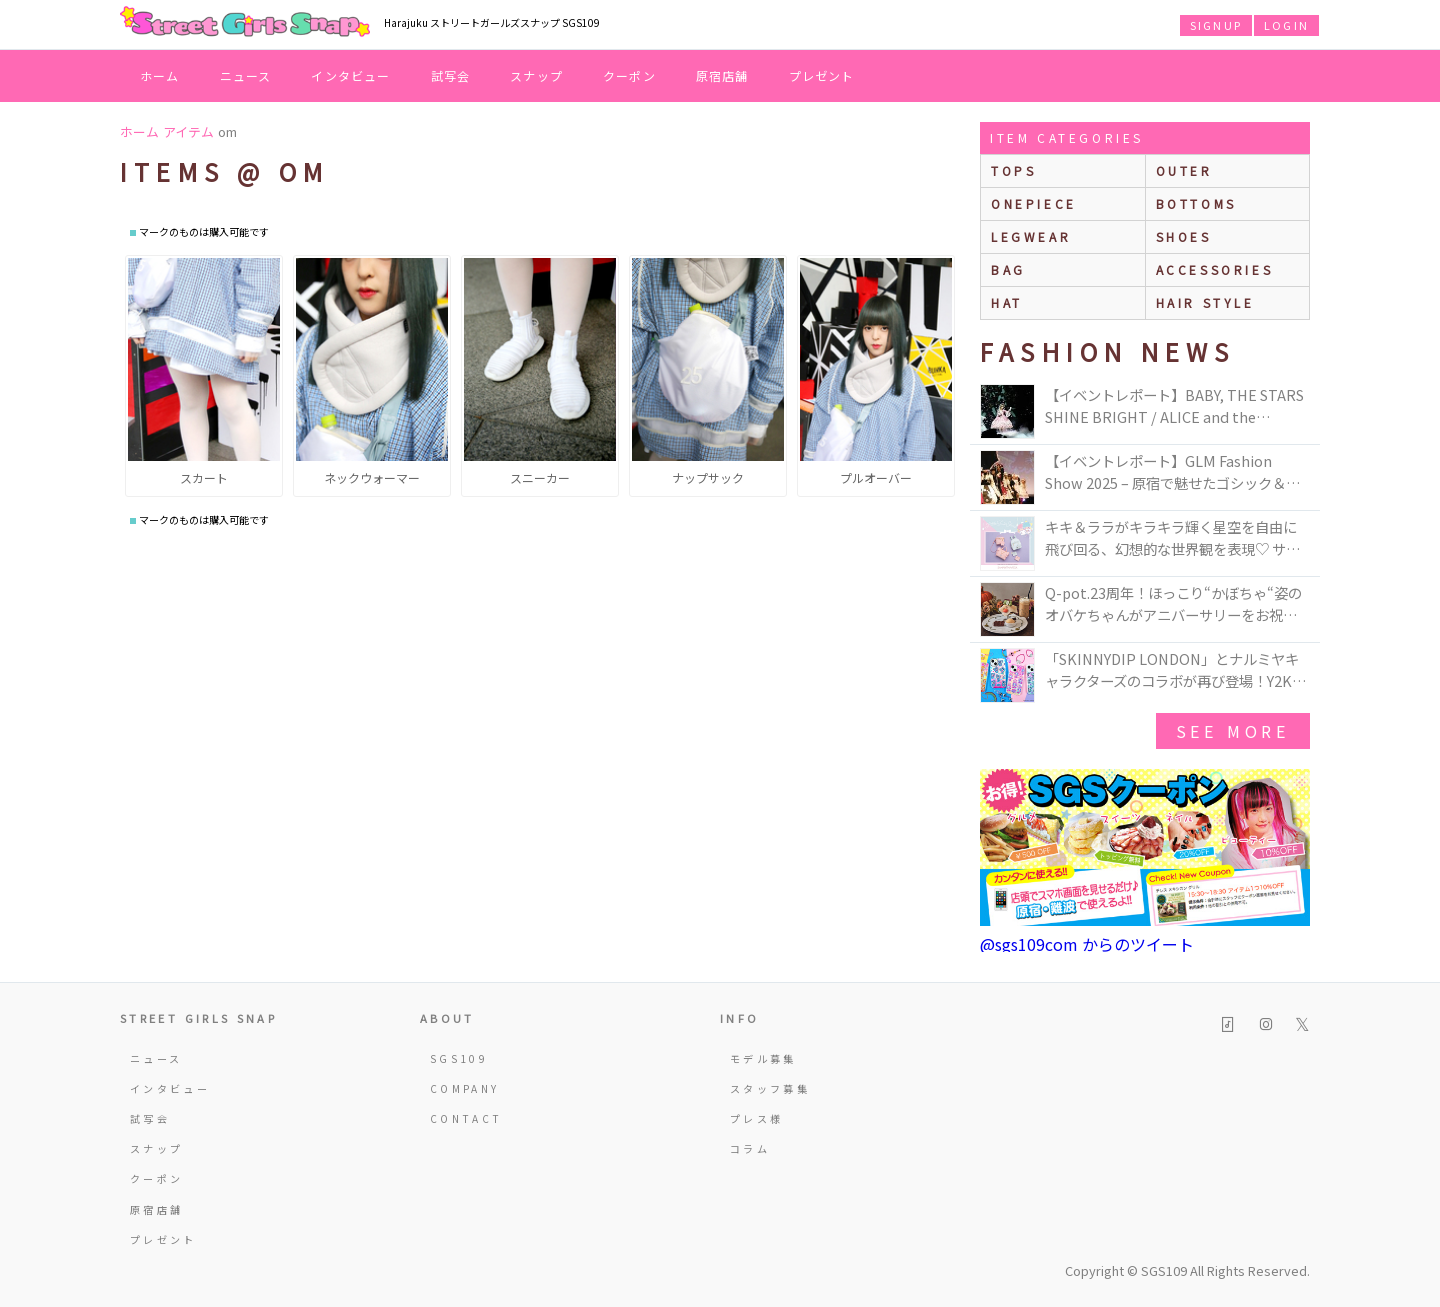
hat (1007, 302)
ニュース (246, 75)
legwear (1031, 236)
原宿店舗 (722, 75)
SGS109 (459, 1058)
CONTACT (466, 1118)
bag (1008, 269)
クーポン (629, 75)
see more (1233, 731)
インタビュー (350, 75)
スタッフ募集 (770, 1088)
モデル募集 (763, 1058)
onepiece (1034, 203)
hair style (1205, 302)
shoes (1184, 236)
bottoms (1196, 203)
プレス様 (756, 1118)
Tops (1013, 170)
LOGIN (1286, 25)
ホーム (160, 75)
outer (1184, 170)
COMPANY (465, 1088)
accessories (1215, 269)
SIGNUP (1216, 25)
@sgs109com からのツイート (1087, 944)
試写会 (451, 75)
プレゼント (822, 75)
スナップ (536, 75)
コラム (750, 1148)
